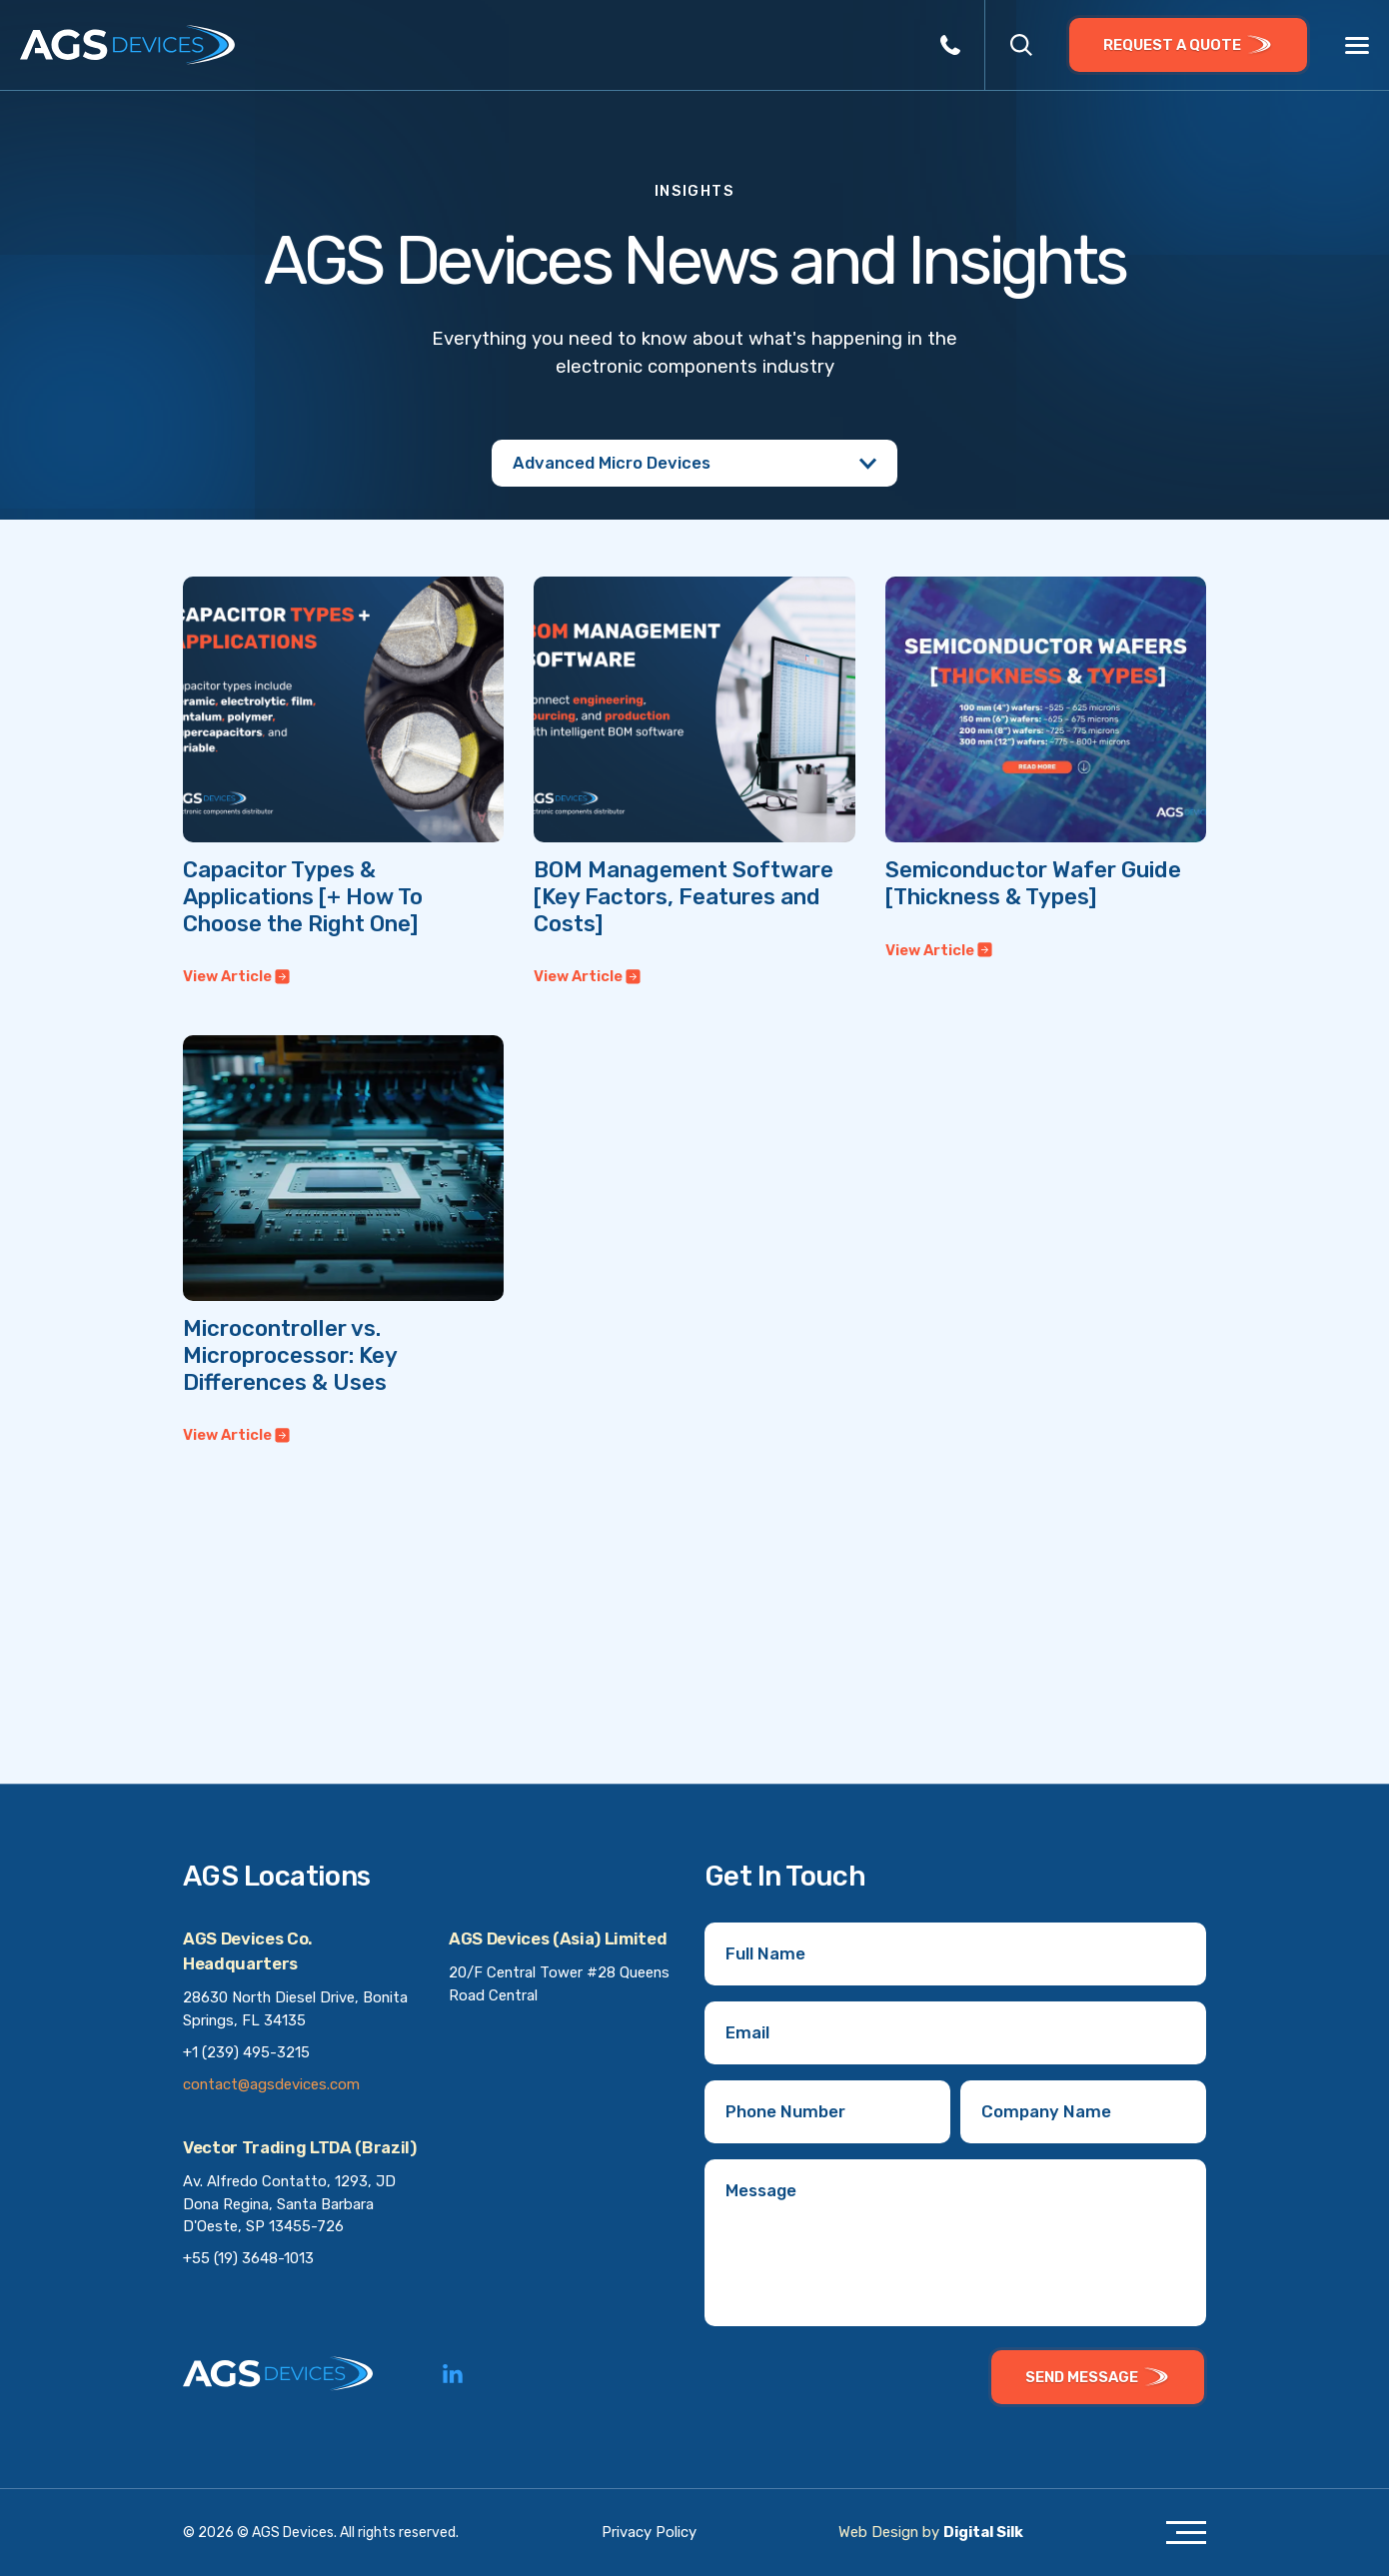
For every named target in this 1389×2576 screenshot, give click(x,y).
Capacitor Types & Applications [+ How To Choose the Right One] (303, 896)
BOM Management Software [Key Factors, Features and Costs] (683, 896)
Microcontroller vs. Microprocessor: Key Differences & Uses (290, 1355)
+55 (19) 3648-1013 (248, 2258)
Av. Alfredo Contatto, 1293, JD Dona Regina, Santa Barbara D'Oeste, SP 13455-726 (289, 2203)
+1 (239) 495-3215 (246, 2052)
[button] (1021, 45)
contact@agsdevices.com (271, 2084)
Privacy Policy (649, 2532)
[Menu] (1357, 46)
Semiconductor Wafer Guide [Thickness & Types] (1033, 883)
